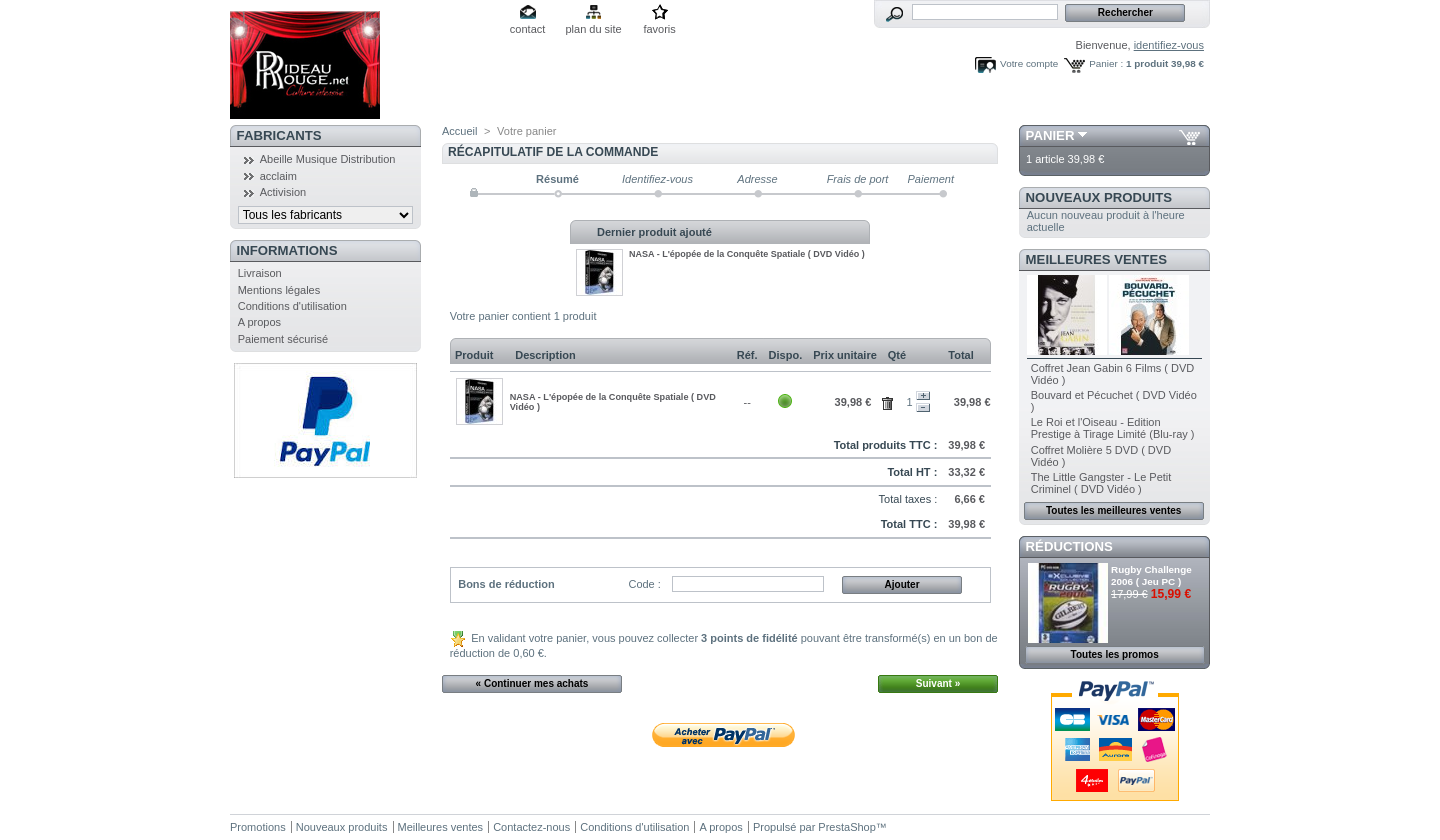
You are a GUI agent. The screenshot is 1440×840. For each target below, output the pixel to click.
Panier (1050, 135)
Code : (644, 584)
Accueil (459, 131)
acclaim (278, 176)
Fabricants (279, 135)
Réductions (1069, 546)
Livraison (260, 273)
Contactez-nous (531, 827)
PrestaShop (846, 827)
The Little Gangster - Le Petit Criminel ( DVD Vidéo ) (1101, 483)
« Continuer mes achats (532, 683)
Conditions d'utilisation (292, 306)
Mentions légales (279, 290)
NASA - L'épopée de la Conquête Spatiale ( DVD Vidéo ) (747, 254)
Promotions (258, 827)
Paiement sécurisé (283, 339)
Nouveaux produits (1099, 197)
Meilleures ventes (1096, 259)
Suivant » (938, 683)
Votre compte (1029, 63)
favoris (659, 29)
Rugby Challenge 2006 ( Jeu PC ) (1151, 575)
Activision (283, 192)
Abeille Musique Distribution (328, 159)
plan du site (593, 29)
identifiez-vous (1169, 45)
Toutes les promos (1115, 654)
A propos (259, 322)
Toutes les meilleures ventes (1113, 510)
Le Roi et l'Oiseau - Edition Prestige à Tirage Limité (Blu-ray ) (1113, 428)
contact (527, 29)
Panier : (1106, 63)
